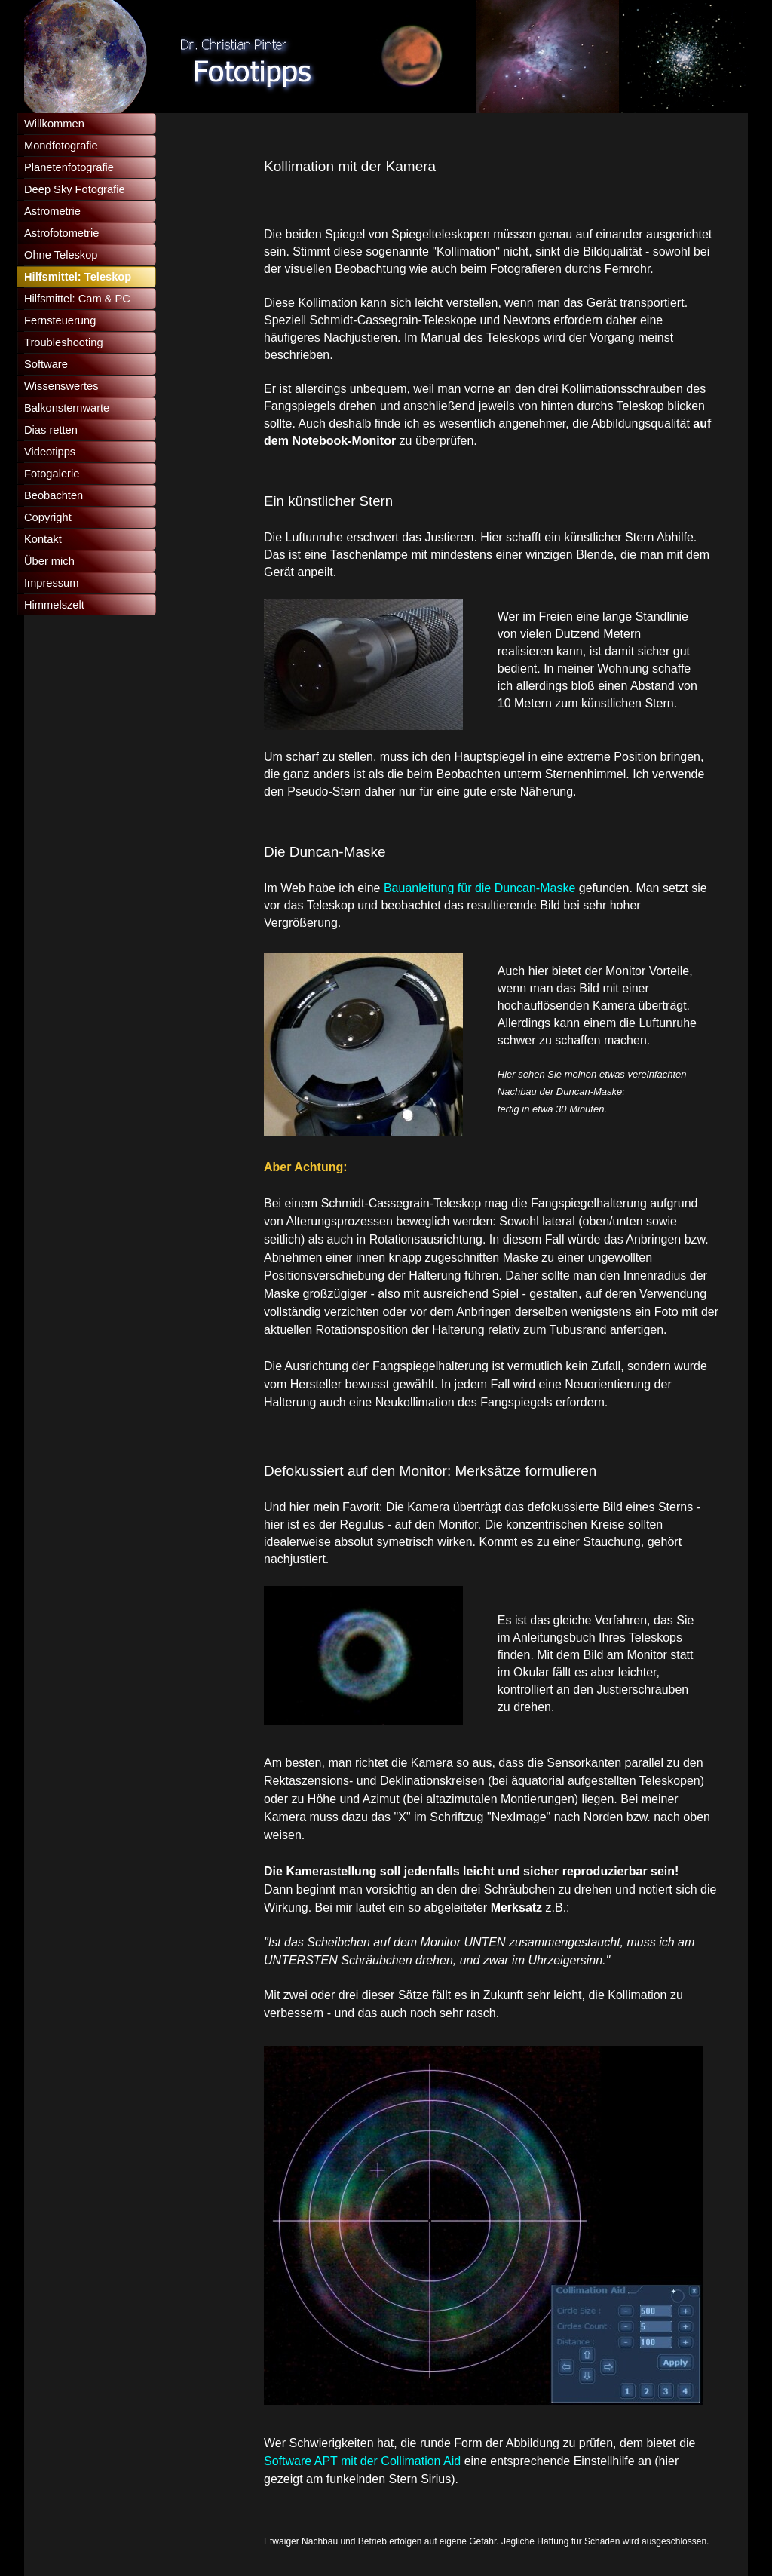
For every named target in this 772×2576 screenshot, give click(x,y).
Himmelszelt (54, 605)
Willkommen (54, 124)
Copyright (48, 517)
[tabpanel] (492, 166)
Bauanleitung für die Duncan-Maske (479, 888)
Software (46, 364)
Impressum (51, 583)
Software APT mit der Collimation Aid (364, 2461)
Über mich (49, 561)
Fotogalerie (51, 474)
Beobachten (53, 495)
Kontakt (43, 539)
